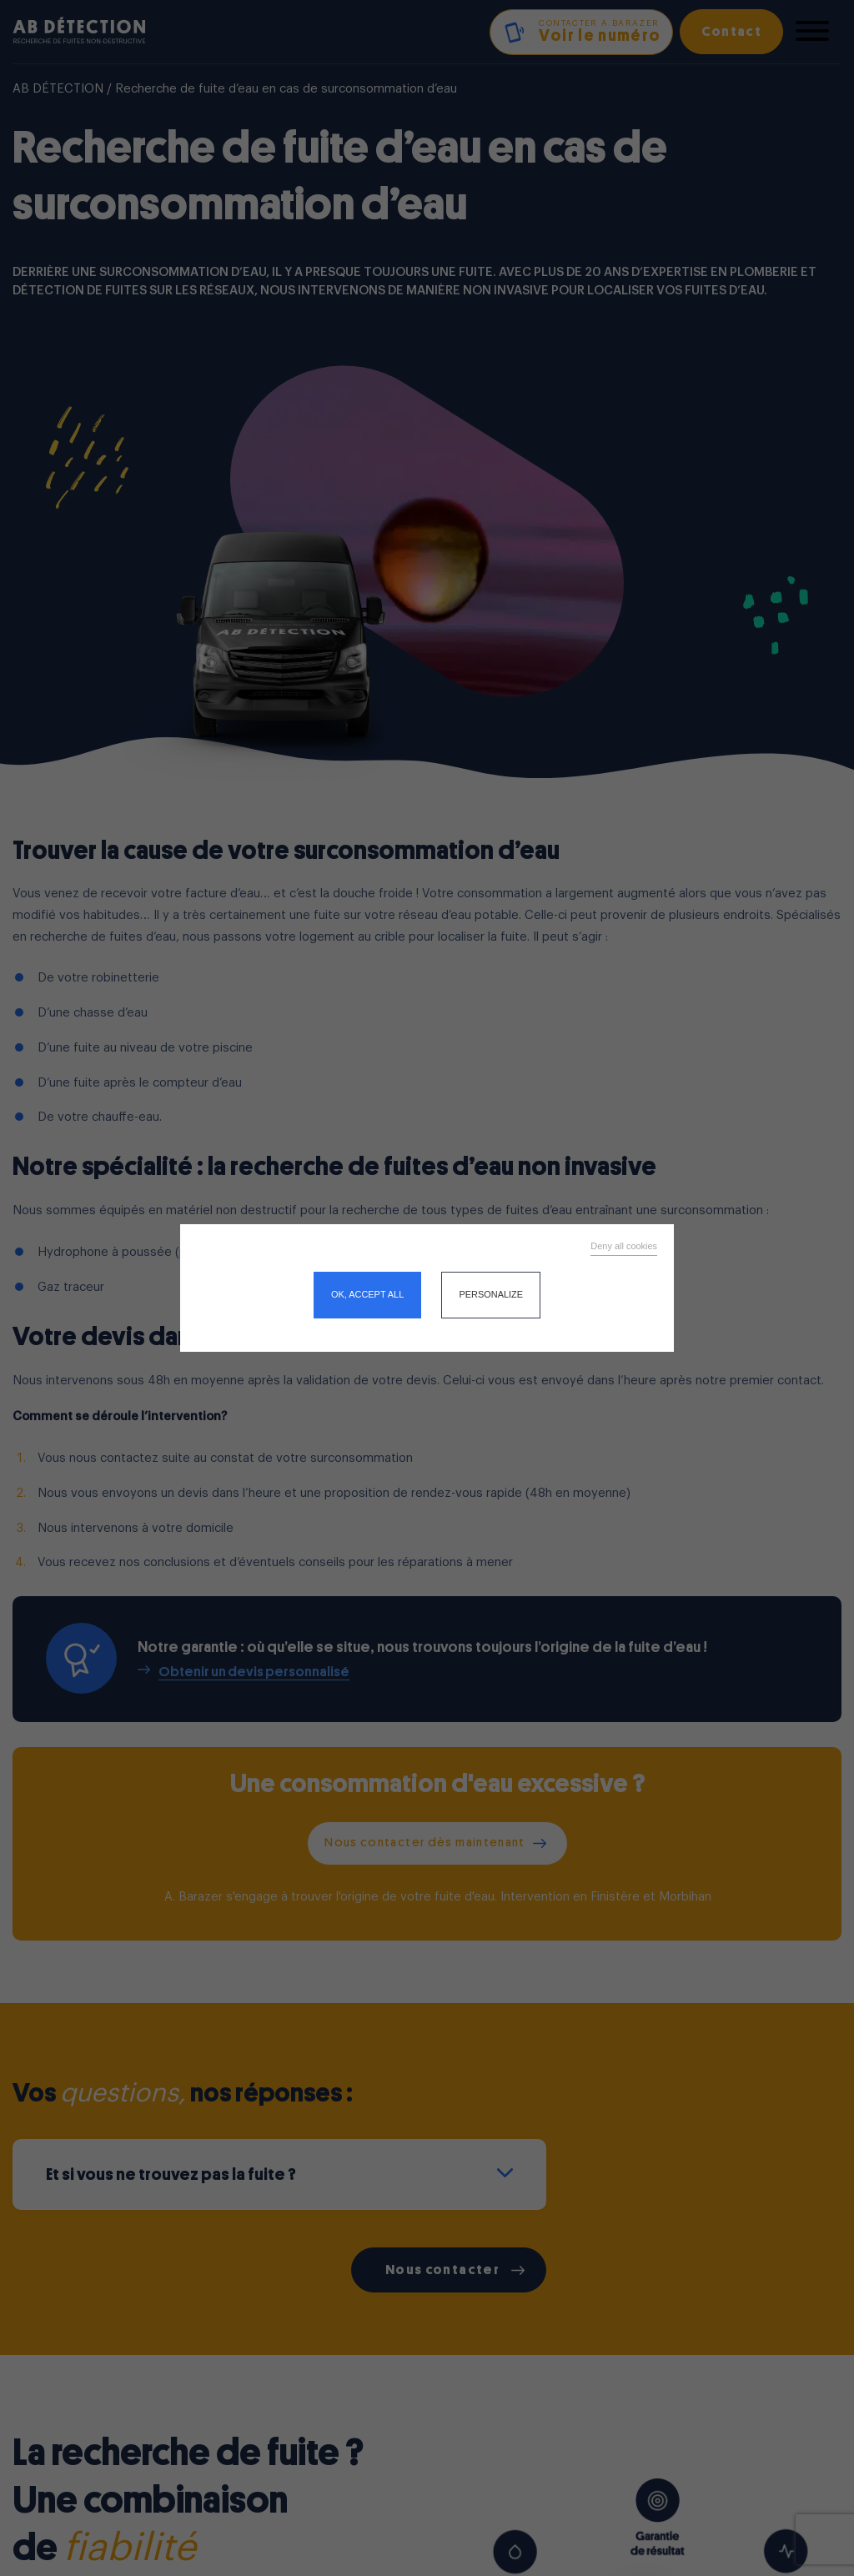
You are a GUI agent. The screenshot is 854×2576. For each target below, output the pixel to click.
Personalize (491, 1294)
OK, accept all (367, 1294)
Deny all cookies (623, 1246)
